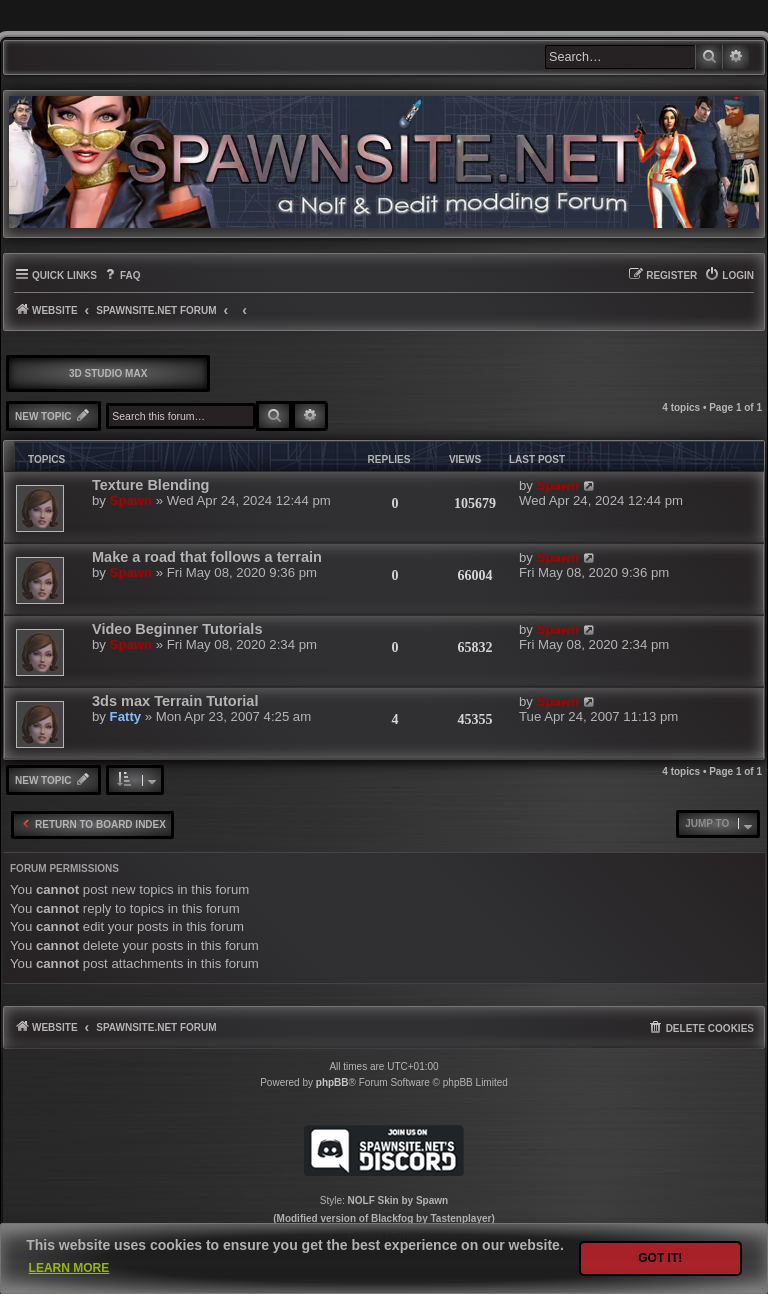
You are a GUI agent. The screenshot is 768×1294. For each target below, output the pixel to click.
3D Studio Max (108, 373)
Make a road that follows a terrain (207, 557)
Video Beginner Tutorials (177, 629)
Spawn (131, 500)
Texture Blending (150, 485)
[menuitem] (121, 275)
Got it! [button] (660, 1258)
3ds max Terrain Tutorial (175, 701)
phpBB (332, 1082)
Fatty (126, 716)
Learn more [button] (69, 1268)
